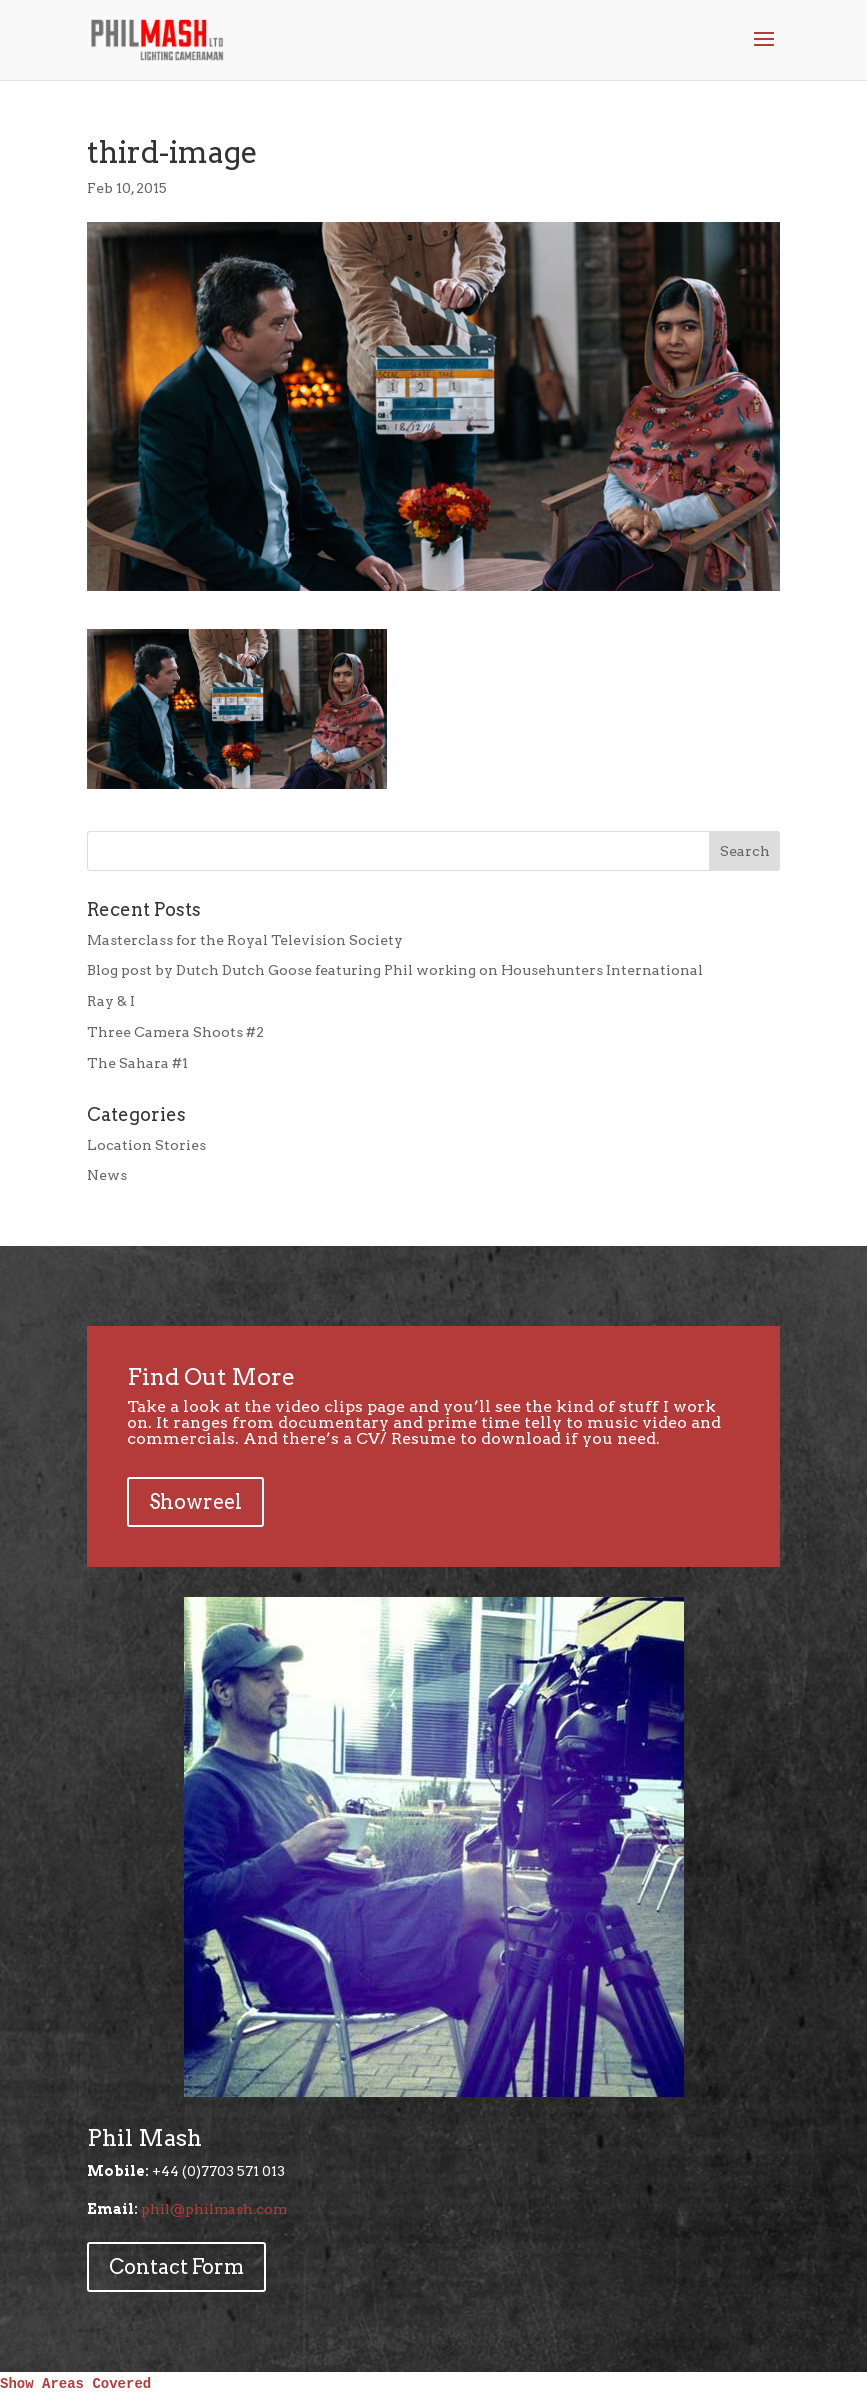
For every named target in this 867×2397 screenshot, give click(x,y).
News (107, 1175)
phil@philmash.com (214, 2209)
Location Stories (146, 1145)
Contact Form (176, 2267)
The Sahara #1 (137, 1063)
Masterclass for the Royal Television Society (245, 940)
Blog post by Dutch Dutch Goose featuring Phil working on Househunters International (395, 970)
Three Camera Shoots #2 (175, 1032)
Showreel (195, 1502)
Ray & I (111, 1001)
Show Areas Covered (75, 2384)
